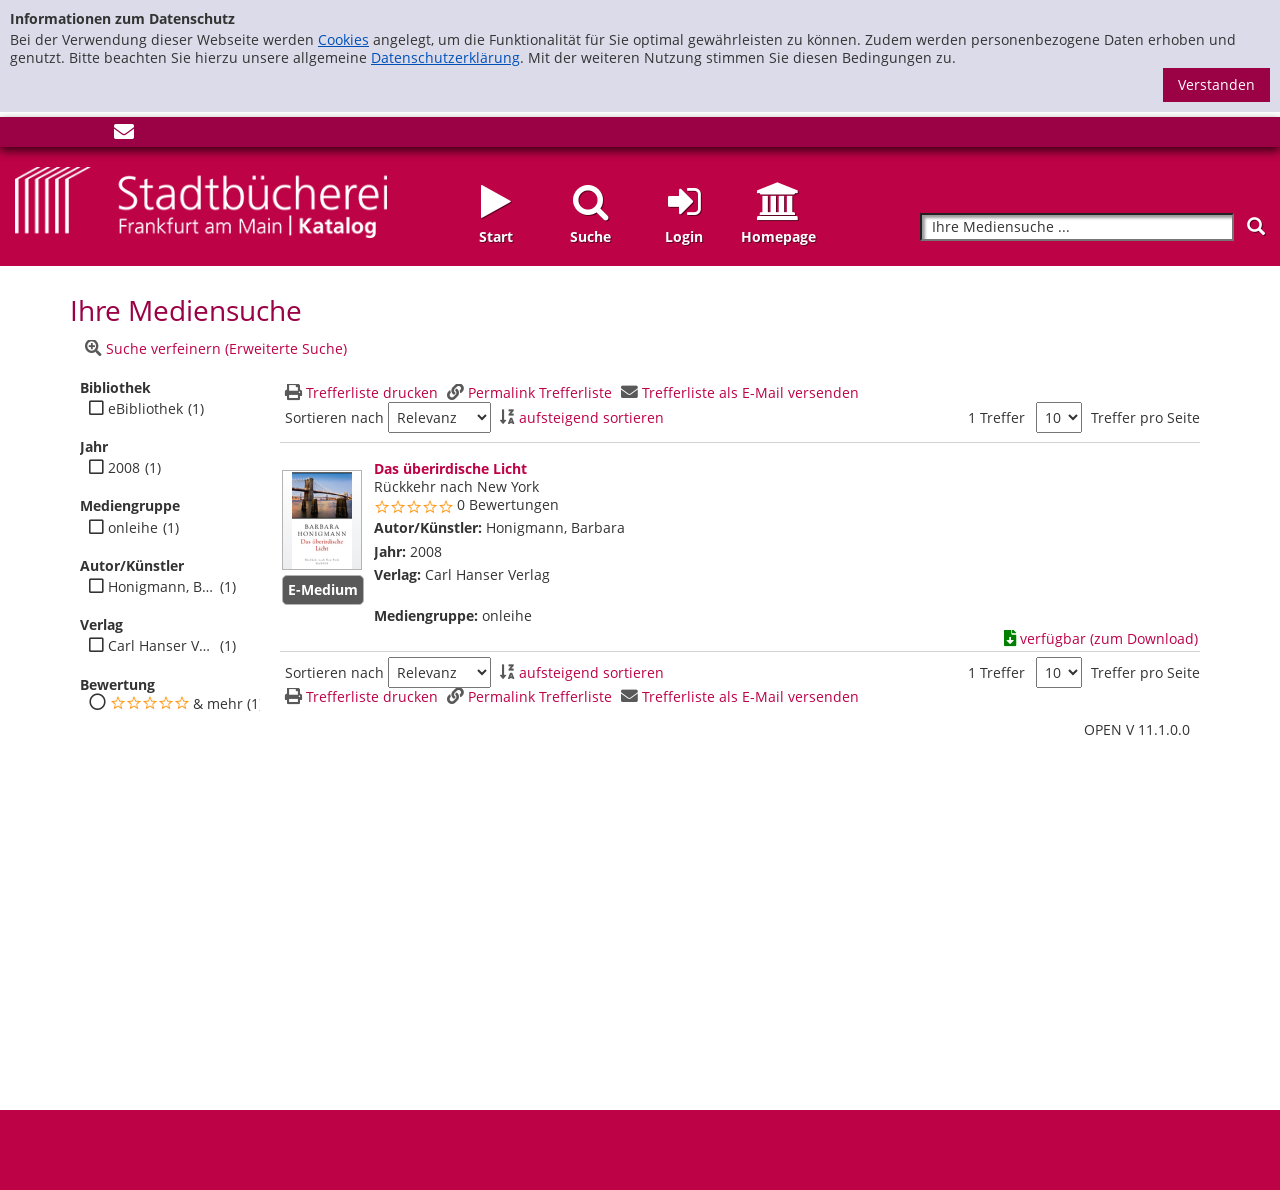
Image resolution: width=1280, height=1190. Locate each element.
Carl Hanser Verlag (161, 646)
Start (496, 236)
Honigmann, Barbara (161, 587)
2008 (124, 468)
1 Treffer (996, 417)
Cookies (343, 39)
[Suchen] (1256, 226)
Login (684, 236)
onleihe (133, 528)
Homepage (778, 236)
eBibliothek (145, 409)
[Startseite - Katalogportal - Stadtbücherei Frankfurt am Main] (201, 200)
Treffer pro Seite (1145, 418)
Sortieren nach (334, 418)
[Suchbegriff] (1077, 227)
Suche (590, 236)
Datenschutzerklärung (445, 57)
